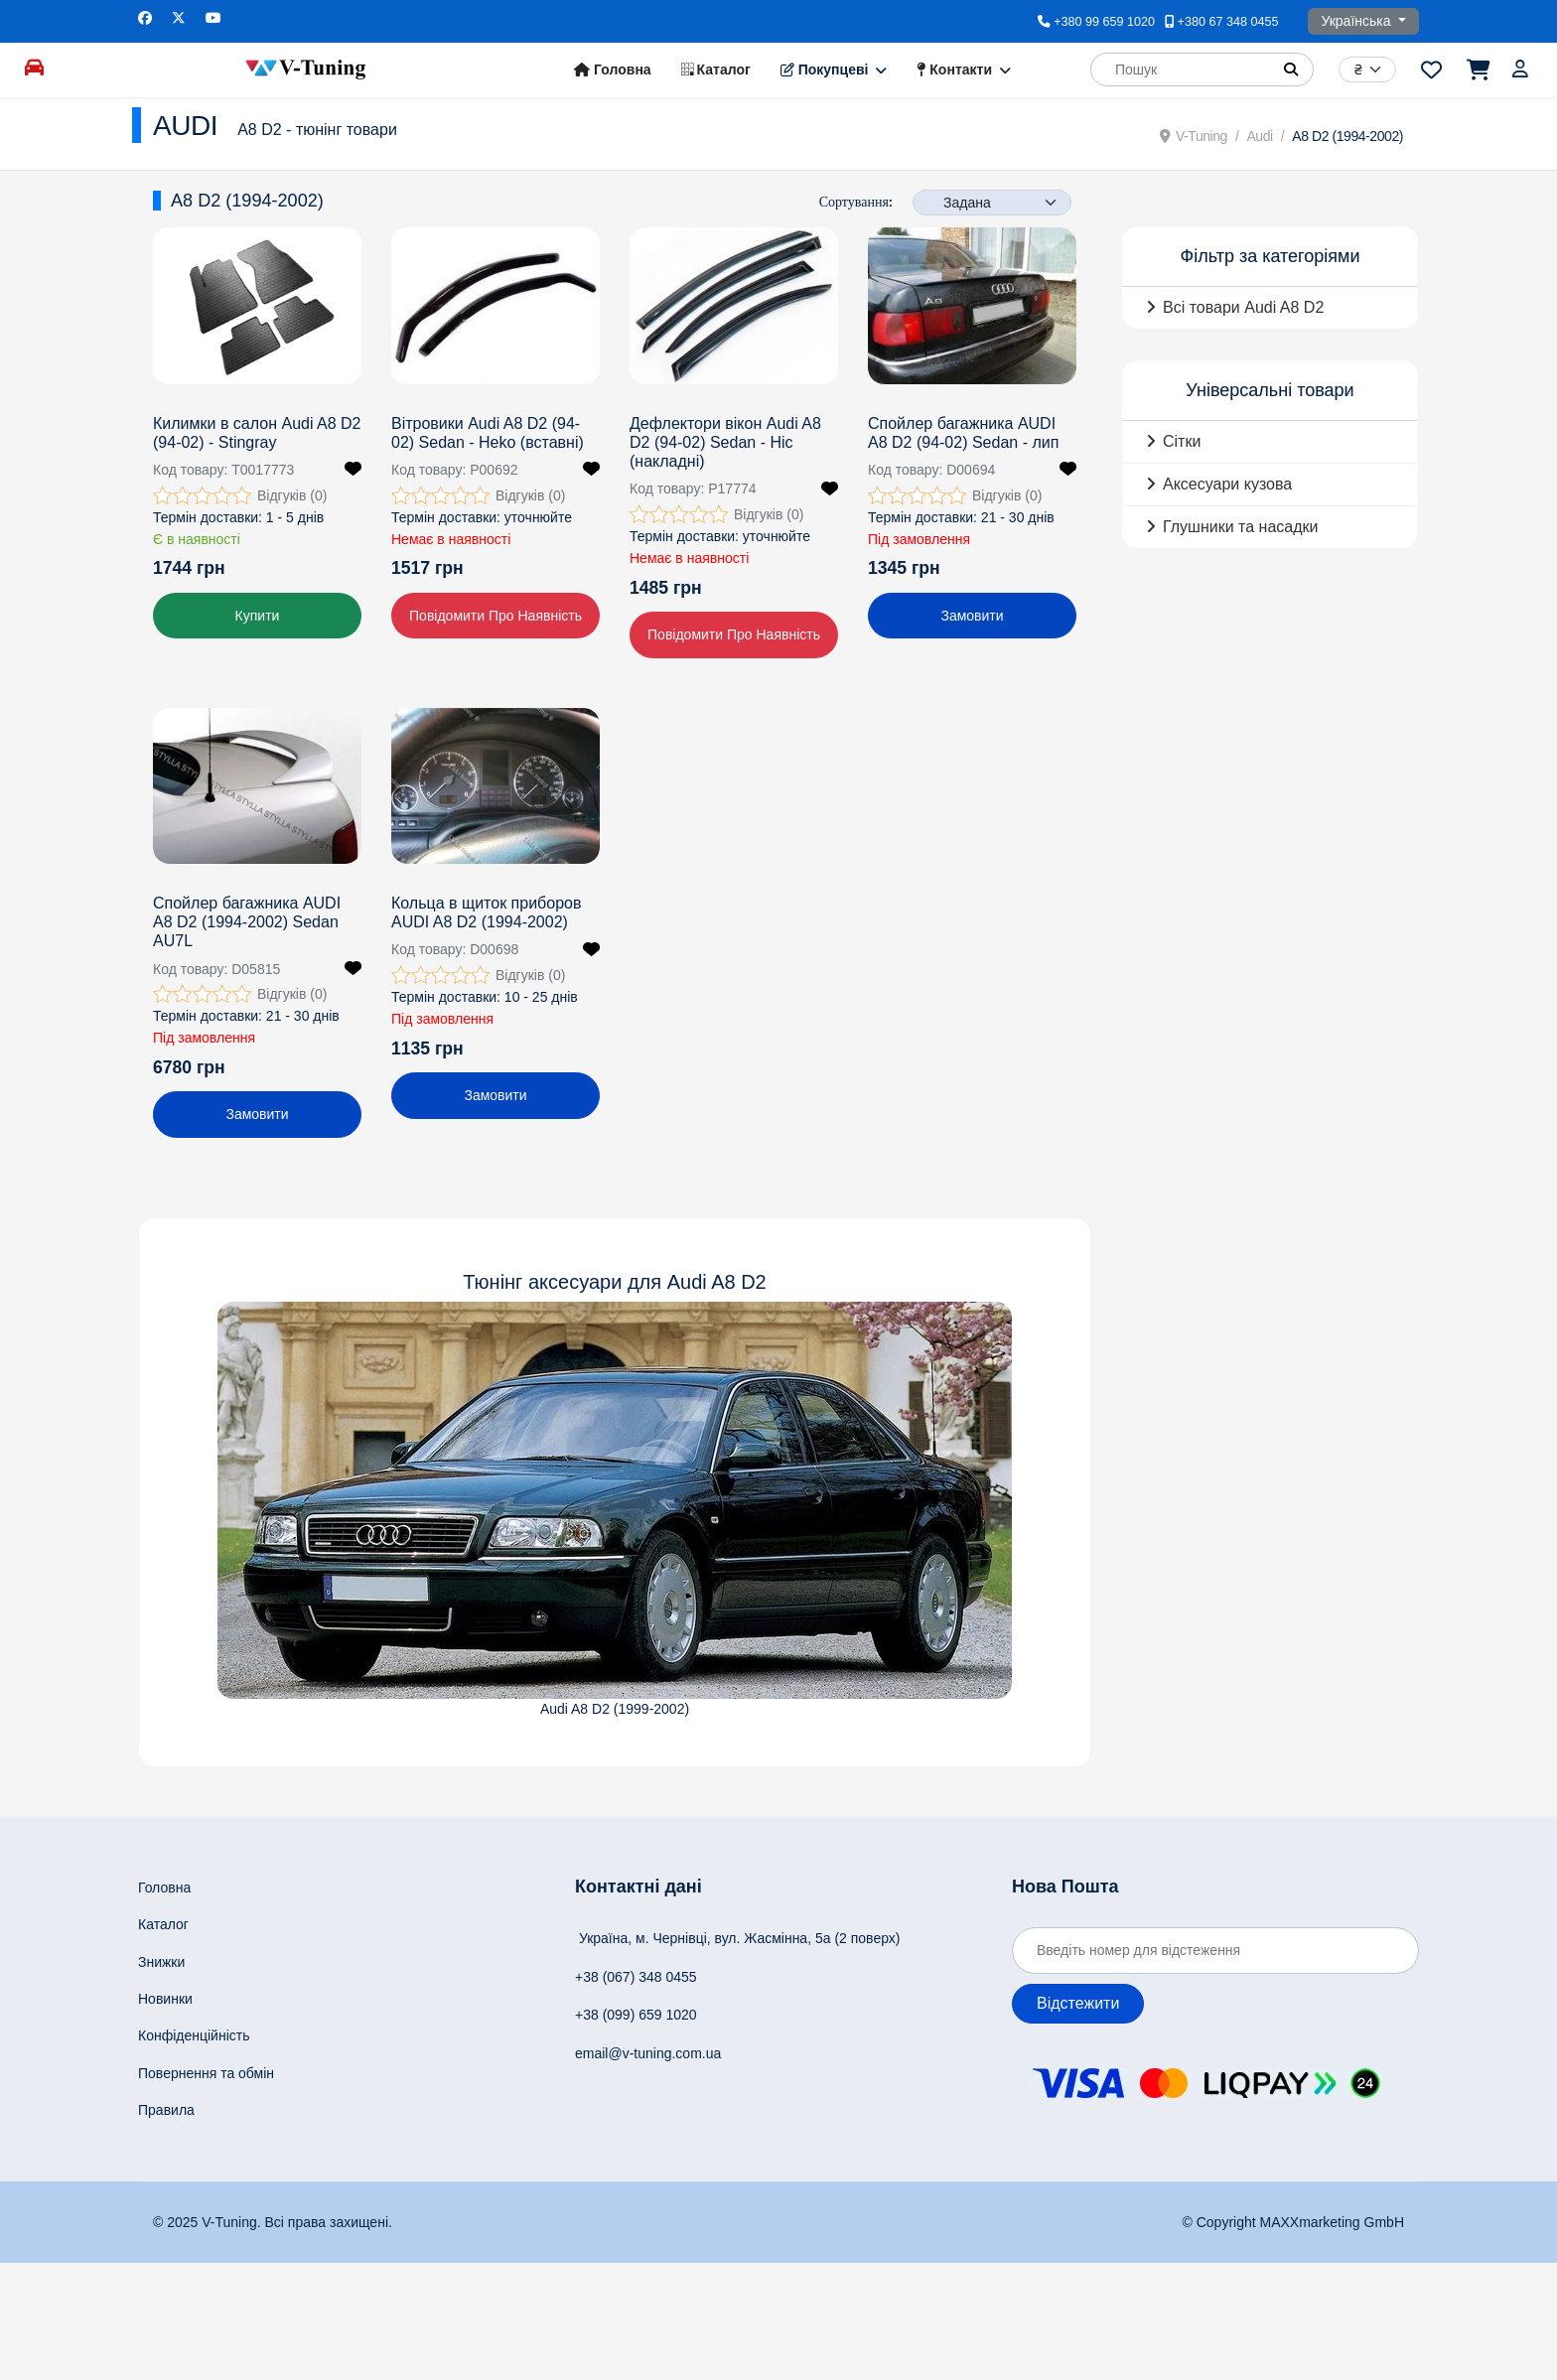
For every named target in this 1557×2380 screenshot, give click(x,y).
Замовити (971, 616)
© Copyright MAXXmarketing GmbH (1294, 2222)
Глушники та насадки (1241, 526)
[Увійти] (1522, 69)
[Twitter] (179, 18)
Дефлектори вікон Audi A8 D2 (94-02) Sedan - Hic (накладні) (725, 442)
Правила (166, 2110)
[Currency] (1367, 69)
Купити (257, 616)
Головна (612, 69)
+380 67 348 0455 (1228, 22)
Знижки (161, 1962)
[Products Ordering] (992, 202)
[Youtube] (213, 18)
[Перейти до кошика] (1477, 69)
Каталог (716, 69)
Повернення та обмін (206, 2073)
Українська (1357, 21)
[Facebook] (145, 18)
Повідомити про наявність (495, 616)
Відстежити (1078, 2003)
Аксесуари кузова (1227, 484)
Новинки (165, 1999)
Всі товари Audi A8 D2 (1243, 307)
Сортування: (856, 202)
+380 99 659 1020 (1104, 22)
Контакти (954, 69)
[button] (1291, 69)
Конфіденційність (194, 2035)
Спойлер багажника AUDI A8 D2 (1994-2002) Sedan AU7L (247, 922)
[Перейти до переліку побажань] (1431, 69)
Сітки (1182, 441)
